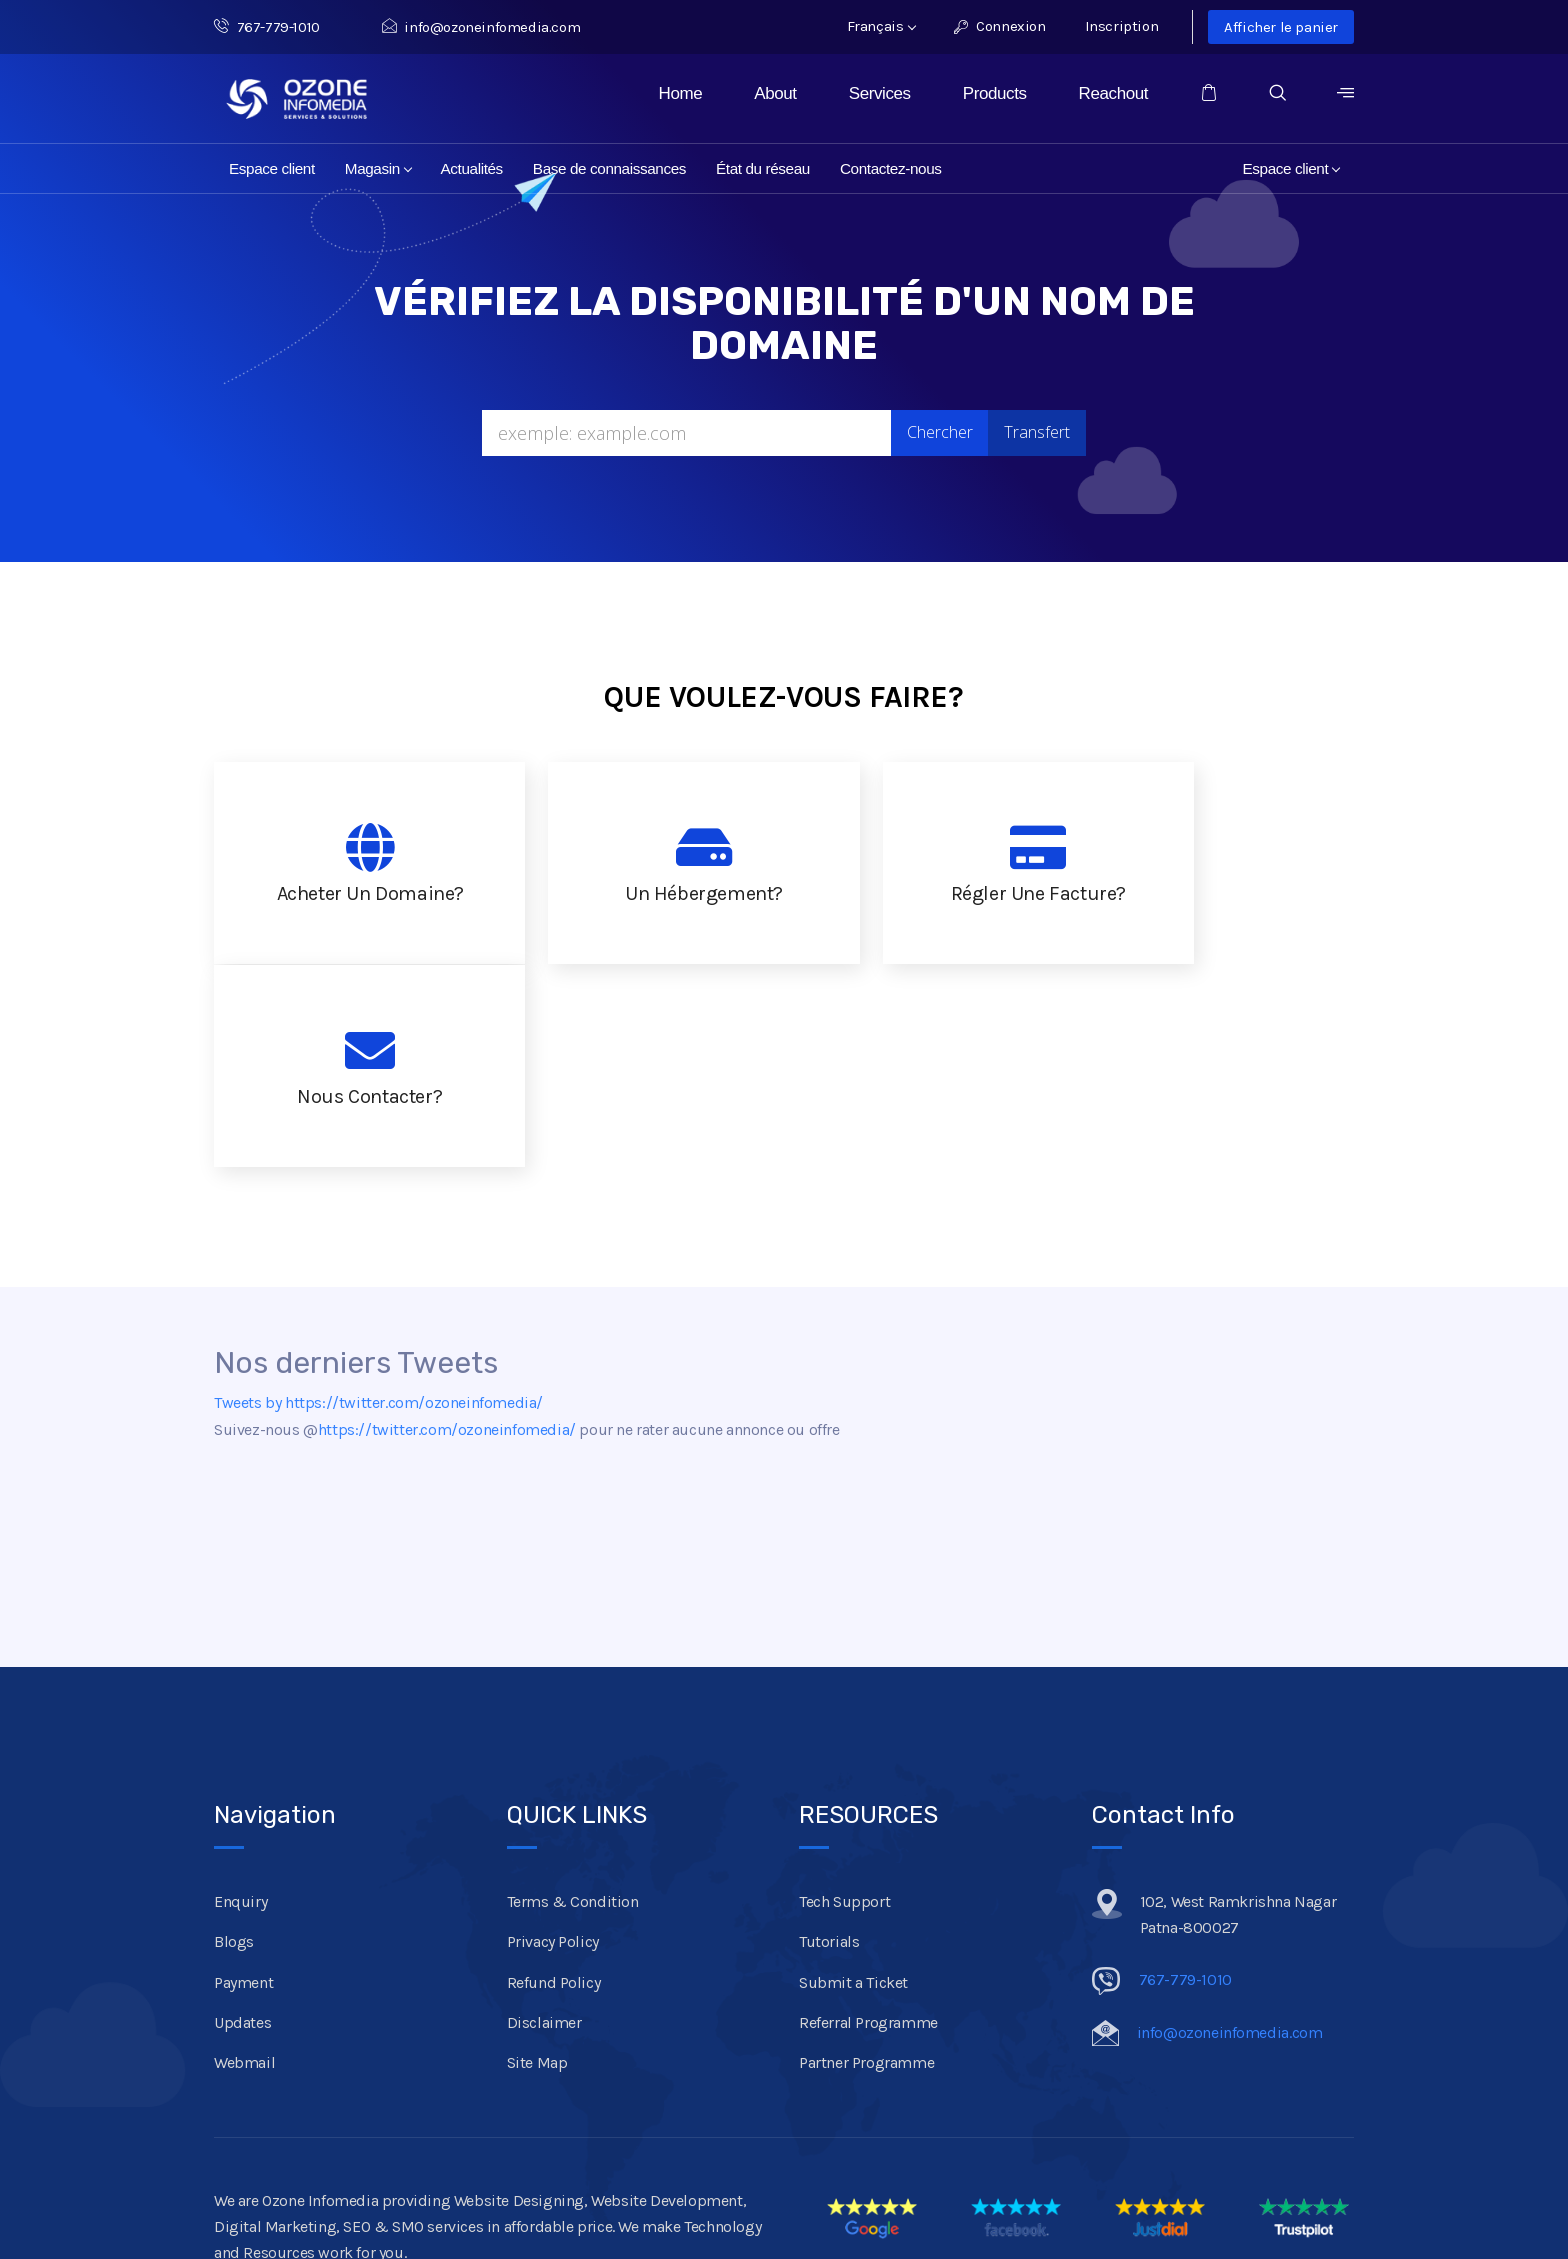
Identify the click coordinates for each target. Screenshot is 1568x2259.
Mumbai (525, 2198)
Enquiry (240, 1698)
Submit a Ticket (853, 1778)
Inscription (1122, 26)
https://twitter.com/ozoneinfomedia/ (447, 1226)
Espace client (272, 168)
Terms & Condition (573, 1698)
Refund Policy (554, 1778)
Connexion (1000, 26)
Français (882, 26)
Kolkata (460, 2198)
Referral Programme (868, 1819)
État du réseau (763, 168)
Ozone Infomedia (361, 2173)
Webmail (244, 1859)
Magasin (378, 168)
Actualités (472, 168)
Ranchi (354, 2198)
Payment (243, 1778)
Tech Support (844, 1698)
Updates (242, 1819)
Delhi (405, 2198)
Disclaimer (544, 1819)
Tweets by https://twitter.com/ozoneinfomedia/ (378, 1199)
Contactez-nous (891, 168)
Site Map (537, 1859)
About (775, 93)
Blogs (234, 1738)
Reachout (1114, 93)
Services (880, 93)
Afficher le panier (1281, 27)
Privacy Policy (553, 1738)
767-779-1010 (278, 27)
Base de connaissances (609, 168)
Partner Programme (866, 1859)
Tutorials (829, 1738)
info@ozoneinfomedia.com (481, 27)
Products (995, 93)
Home (681, 93)
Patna (300, 2198)
